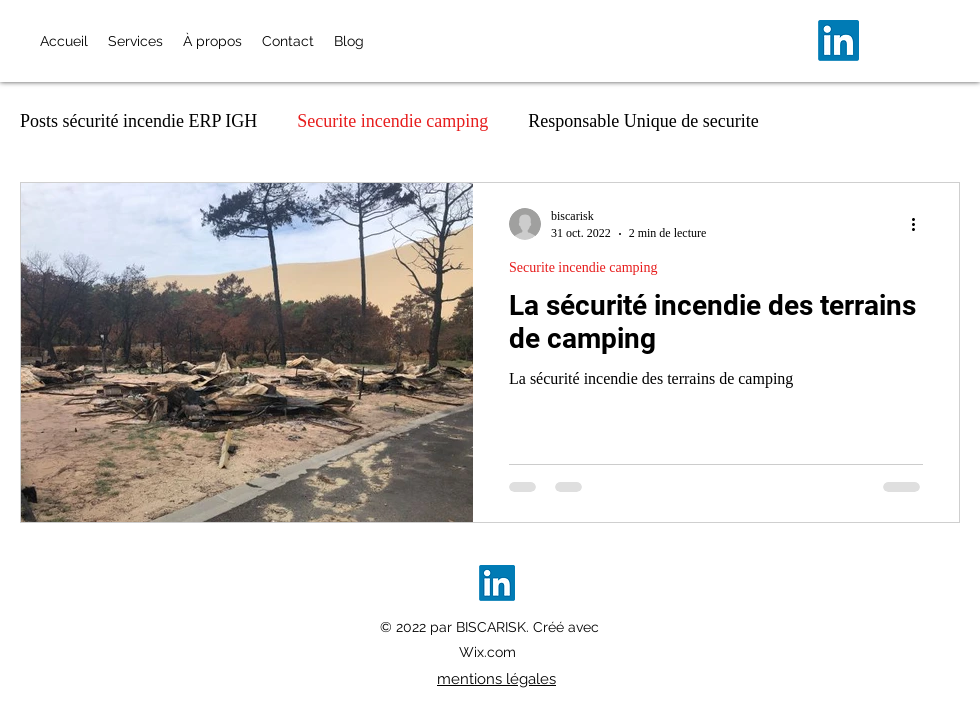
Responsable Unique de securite (643, 121)
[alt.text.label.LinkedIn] (838, 40)
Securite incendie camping (392, 121)
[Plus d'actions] (920, 224)
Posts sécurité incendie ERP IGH (138, 121)
